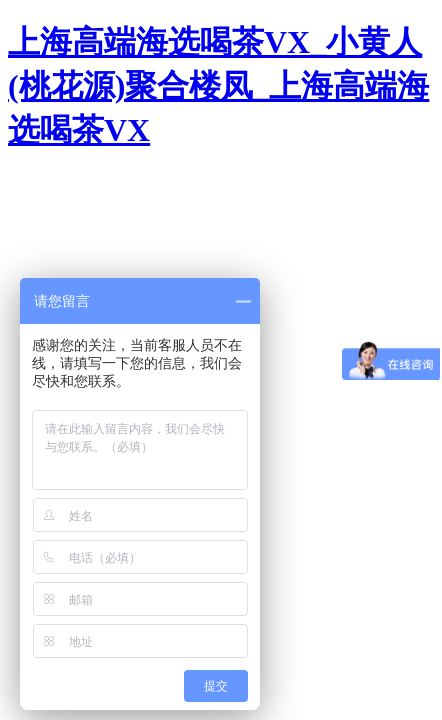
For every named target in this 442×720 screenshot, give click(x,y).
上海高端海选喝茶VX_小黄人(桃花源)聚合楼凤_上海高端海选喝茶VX (218, 86)
